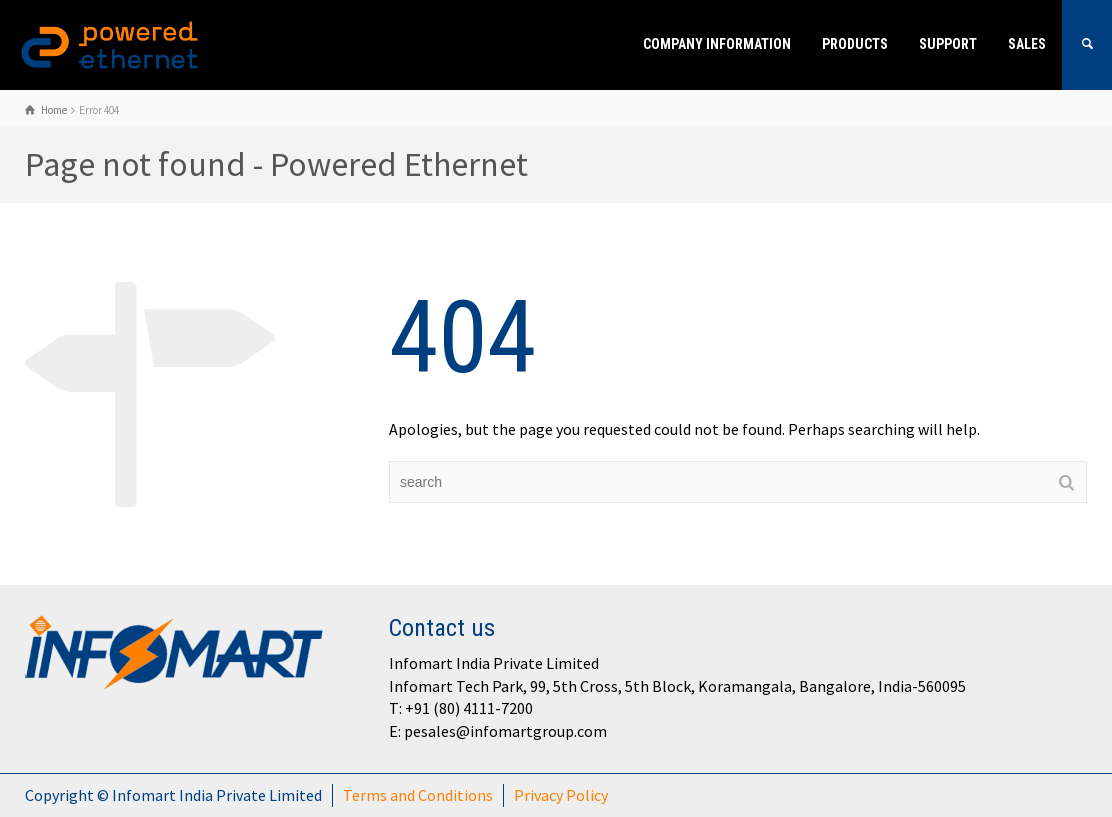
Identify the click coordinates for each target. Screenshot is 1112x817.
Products (855, 44)
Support (948, 44)
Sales (1027, 44)
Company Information (717, 44)
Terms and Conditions (418, 795)
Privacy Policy (561, 795)
